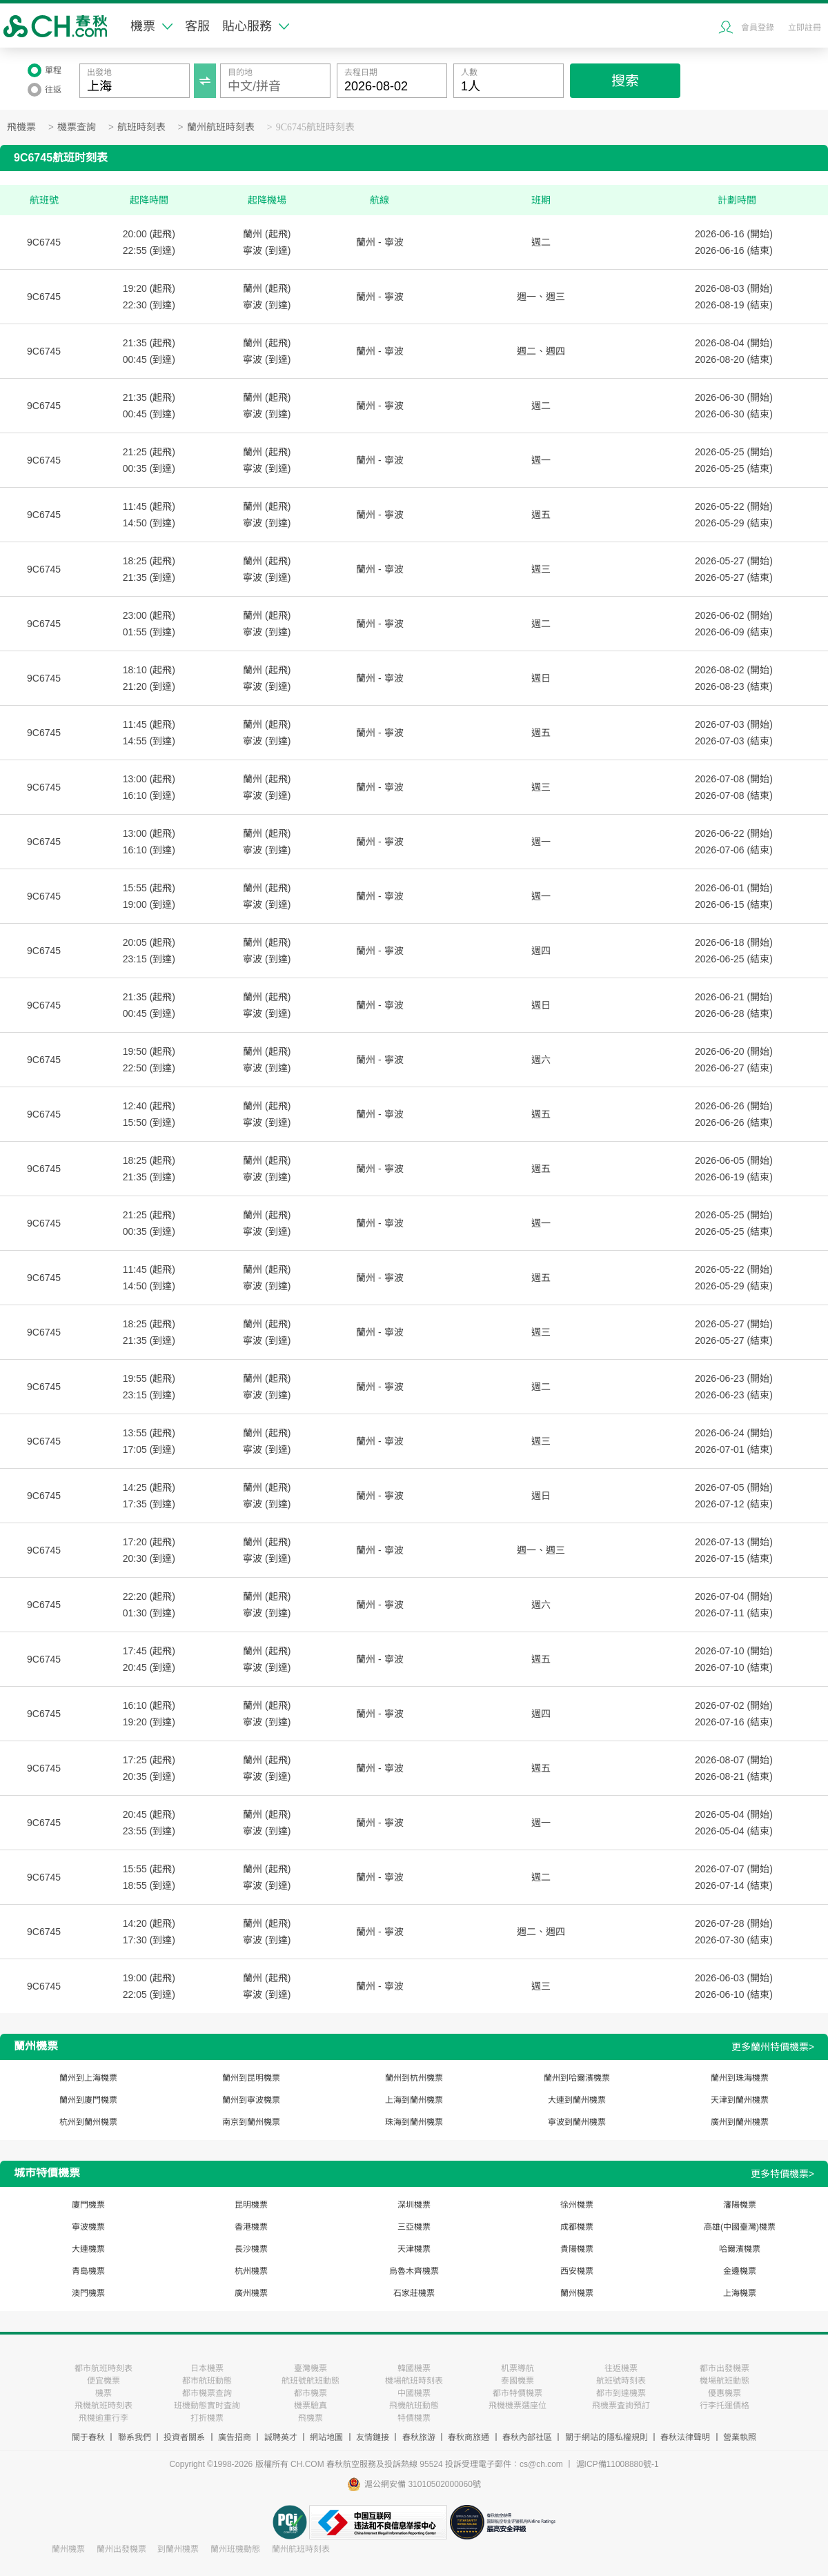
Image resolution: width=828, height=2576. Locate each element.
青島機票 (88, 2271)
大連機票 (88, 2249)
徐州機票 (576, 2205)
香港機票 (251, 2227)
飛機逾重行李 (103, 2418)
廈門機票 (88, 2205)
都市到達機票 (621, 2393)
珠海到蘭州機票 (414, 2122)
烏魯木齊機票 (414, 2271)
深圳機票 (414, 2205)
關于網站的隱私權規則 (606, 2437)
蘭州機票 (576, 2293)
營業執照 (739, 2437)
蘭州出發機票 (121, 2549)
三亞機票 (414, 2227)
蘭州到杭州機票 (414, 2078)
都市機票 (310, 2393)
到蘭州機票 (178, 2549)
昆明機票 (251, 2205)
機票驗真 (310, 2405)
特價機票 (414, 2418)
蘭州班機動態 (235, 2549)
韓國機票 (414, 2368)
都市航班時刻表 (103, 2368)
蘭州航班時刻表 (221, 127)
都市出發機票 (724, 2368)
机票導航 (517, 2368)
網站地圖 (326, 2437)
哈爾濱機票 (739, 2249)
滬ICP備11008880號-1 (617, 2464)
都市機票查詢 (207, 2393)
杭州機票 (251, 2271)
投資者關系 (184, 2437)
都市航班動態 (207, 2381)
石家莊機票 (414, 2293)
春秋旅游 (418, 2437)
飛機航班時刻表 (103, 2405)
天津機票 (414, 2249)
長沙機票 (251, 2249)
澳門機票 (88, 2293)
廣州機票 (251, 2293)
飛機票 (21, 127)
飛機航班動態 (414, 2405)
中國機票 (414, 2393)
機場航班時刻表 (414, 2381)
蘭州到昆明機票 (251, 2078)
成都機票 (576, 2227)
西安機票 (576, 2271)
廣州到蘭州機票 (740, 2122)
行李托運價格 (724, 2405)
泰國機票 (517, 2381)
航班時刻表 (141, 127)
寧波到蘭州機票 (577, 2122)
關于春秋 (88, 2437)
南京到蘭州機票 (251, 2122)
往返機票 (621, 2368)
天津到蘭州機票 (740, 2100)
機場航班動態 (724, 2381)
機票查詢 (76, 127)
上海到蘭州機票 (414, 2100)
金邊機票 (739, 2271)
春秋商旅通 (468, 2437)
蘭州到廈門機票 (88, 2100)
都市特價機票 (517, 2393)
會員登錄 (757, 27)
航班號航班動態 (310, 2381)
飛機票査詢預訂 (621, 2405)
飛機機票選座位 (517, 2405)
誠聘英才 (280, 2437)
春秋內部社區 (527, 2437)
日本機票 (207, 2368)
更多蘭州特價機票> (772, 2046)
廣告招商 (234, 2437)
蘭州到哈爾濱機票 (577, 2078)
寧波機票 (88, 2227)
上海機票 (739, 2293)
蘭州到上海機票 (88, 2078)
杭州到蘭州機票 (88, 2122)
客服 (197, 26)
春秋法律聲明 (685, 2437)
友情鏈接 (372, 2437)
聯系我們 (134, 2437)
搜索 (625, 80)
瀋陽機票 (739, 2205)
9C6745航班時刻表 (315, 127)
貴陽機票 (576, 2249)
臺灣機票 (310, 2368)
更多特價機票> (782, 2173)
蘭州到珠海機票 (740, 2078)
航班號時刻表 (621, 2381)
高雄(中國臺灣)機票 (740, 2227)
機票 (151, 26)
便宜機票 (103, 2381)
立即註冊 (804, 27)
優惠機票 (724, 2393)
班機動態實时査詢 (207, 2405)
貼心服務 (255, 26)
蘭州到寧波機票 (251, 2100)
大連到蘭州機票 (577, 2100)
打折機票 (207, 2418)
